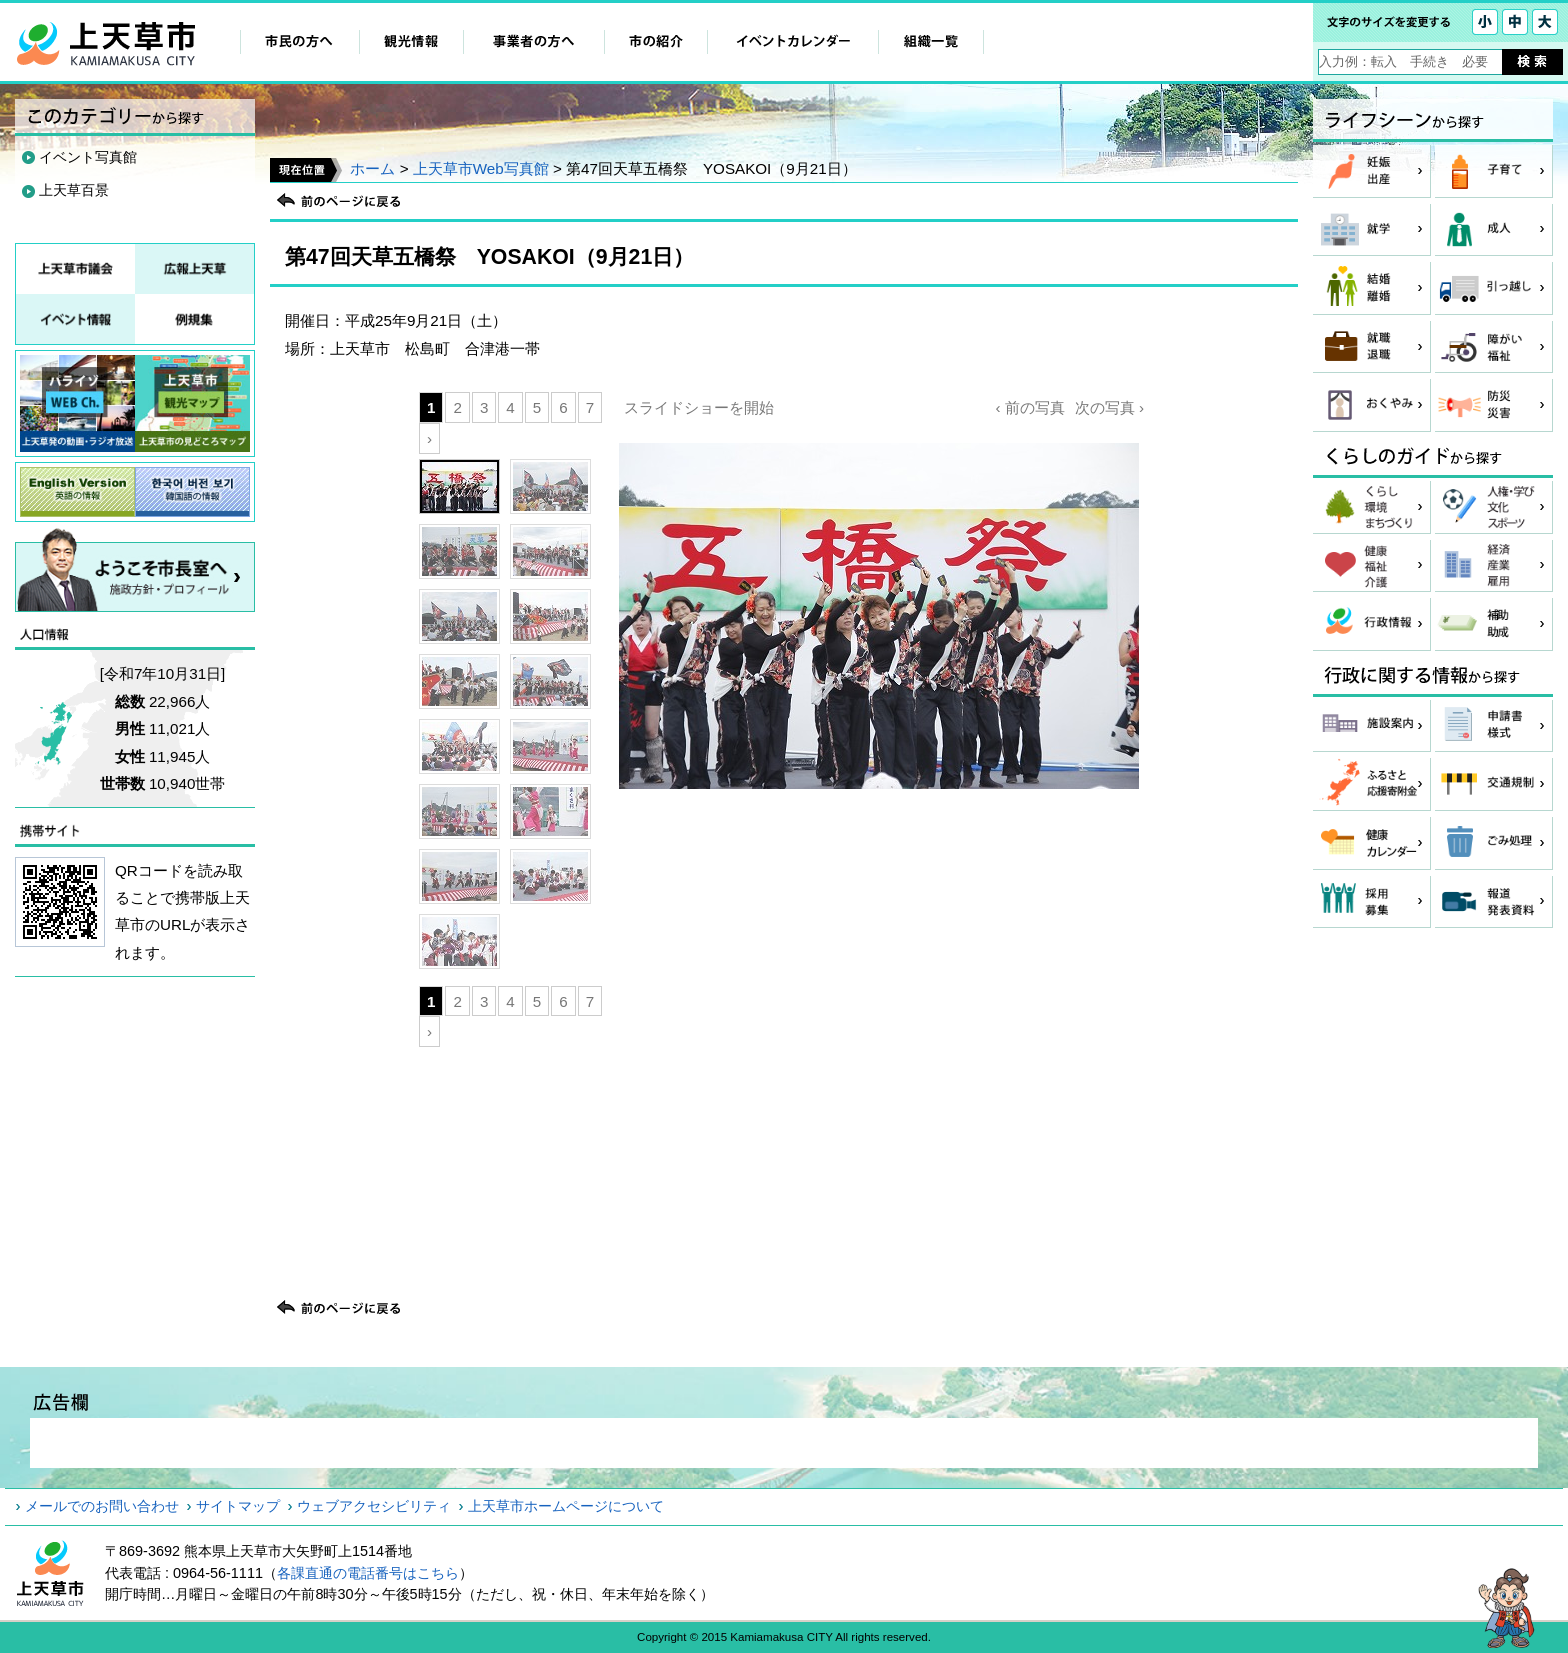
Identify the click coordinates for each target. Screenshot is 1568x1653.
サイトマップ (238, 1506)
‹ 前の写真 (1029, 407)
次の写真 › (1109, 407)
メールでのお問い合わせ (102, 1506)
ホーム (372, 168)
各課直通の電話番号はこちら (368, 1573)
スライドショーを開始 (699, 407)
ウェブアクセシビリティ (374, 1506)
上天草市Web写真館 (481, 168)
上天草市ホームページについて (566, 1506)
